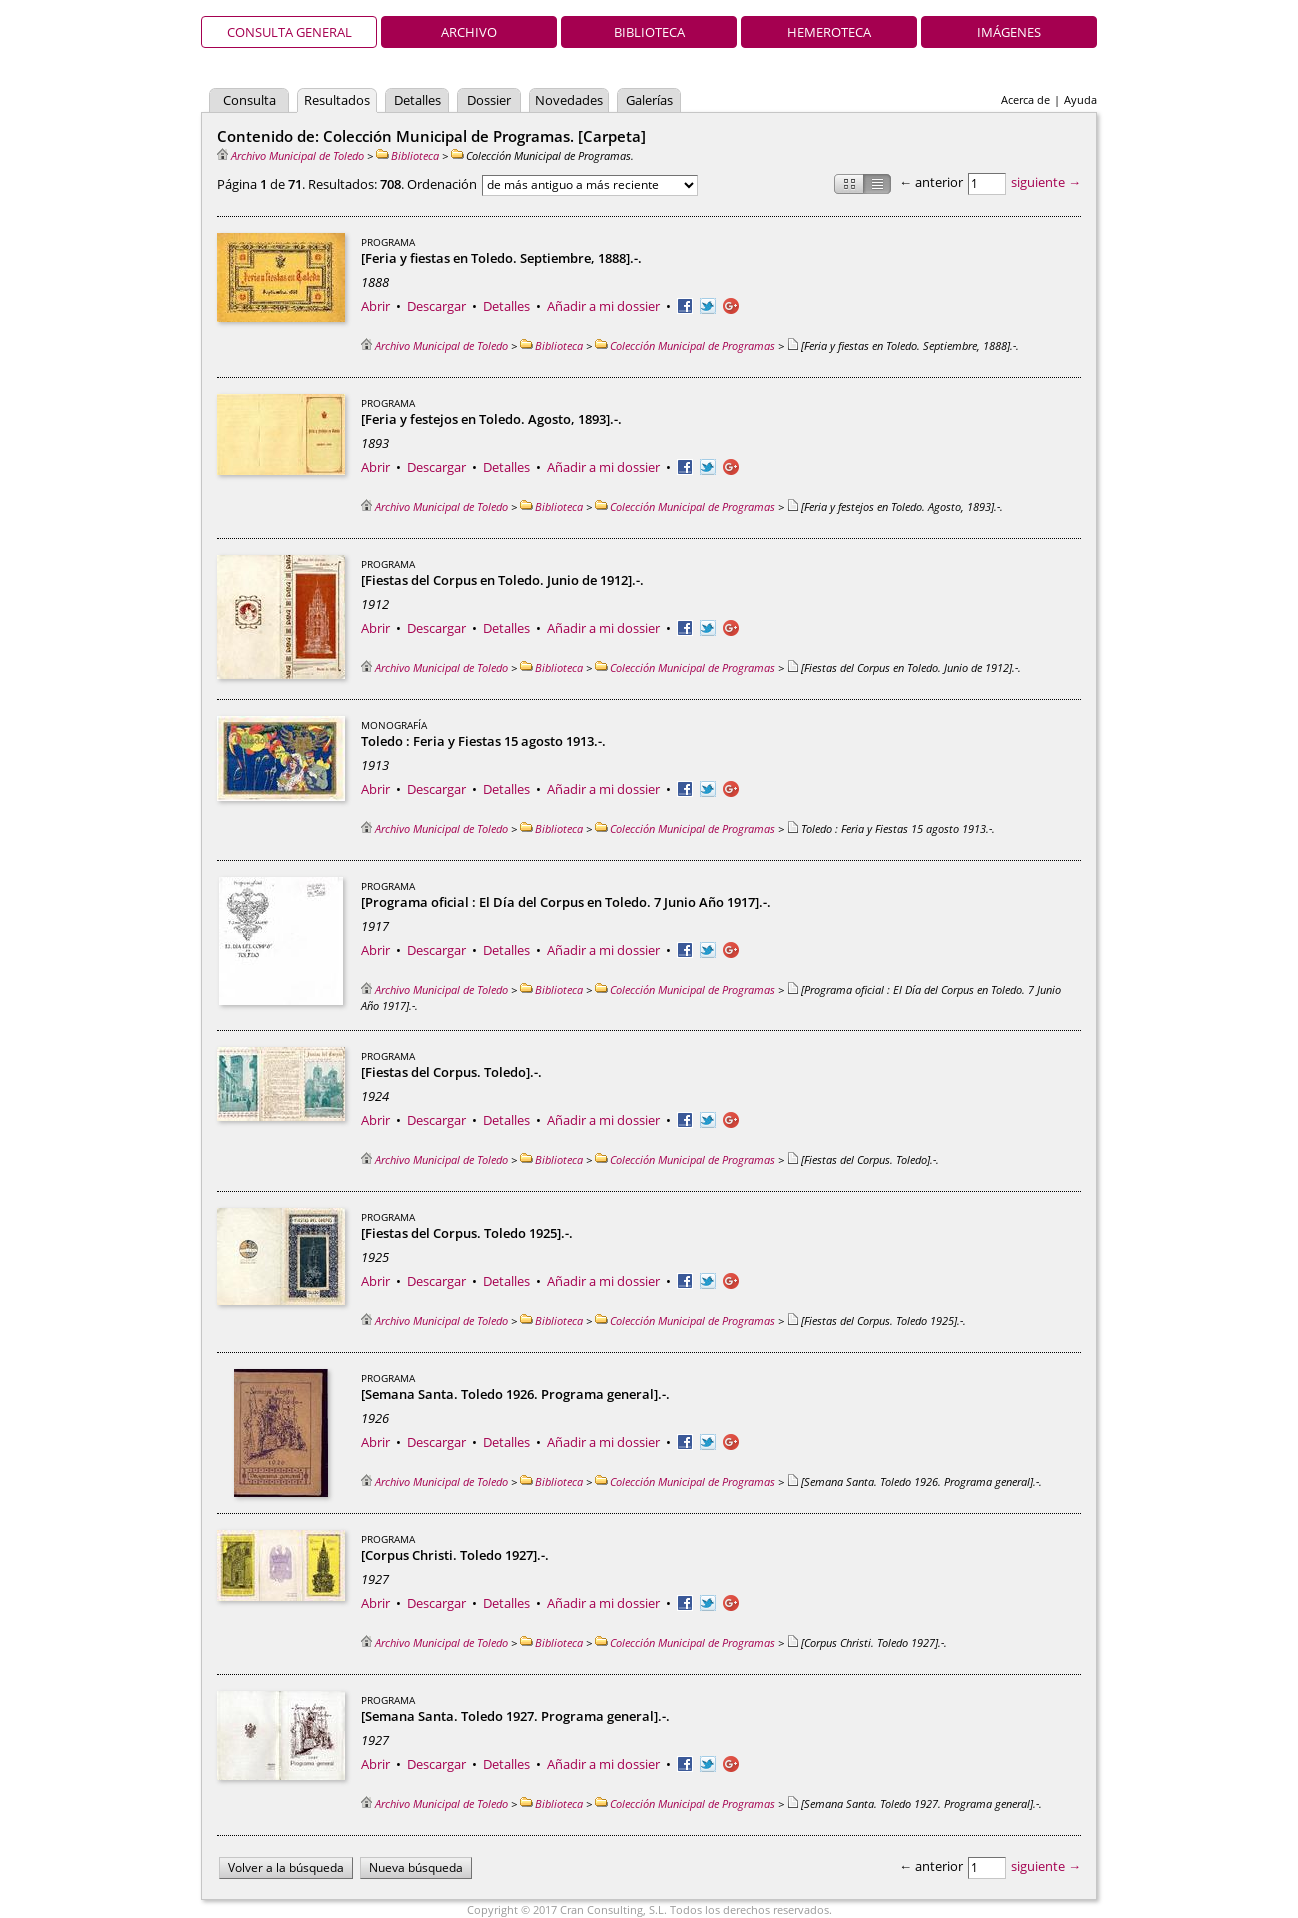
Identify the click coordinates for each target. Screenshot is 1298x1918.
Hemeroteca (829, 32)
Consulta (249, 100)
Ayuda (1080, 99)
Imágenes (1009, 32)
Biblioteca (649, 32)
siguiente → (1046, 182)
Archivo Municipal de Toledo (290, 155)
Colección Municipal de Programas (685, 345)
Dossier (489, 100)
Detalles (417, 100)
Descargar (436, 306)
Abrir (375, 306)
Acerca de (1025, 99)
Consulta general (289, 32)
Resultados (337, 100)
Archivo (469, 32)
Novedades (569, 100)
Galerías (649, 100)
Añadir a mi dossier (603, 306)
